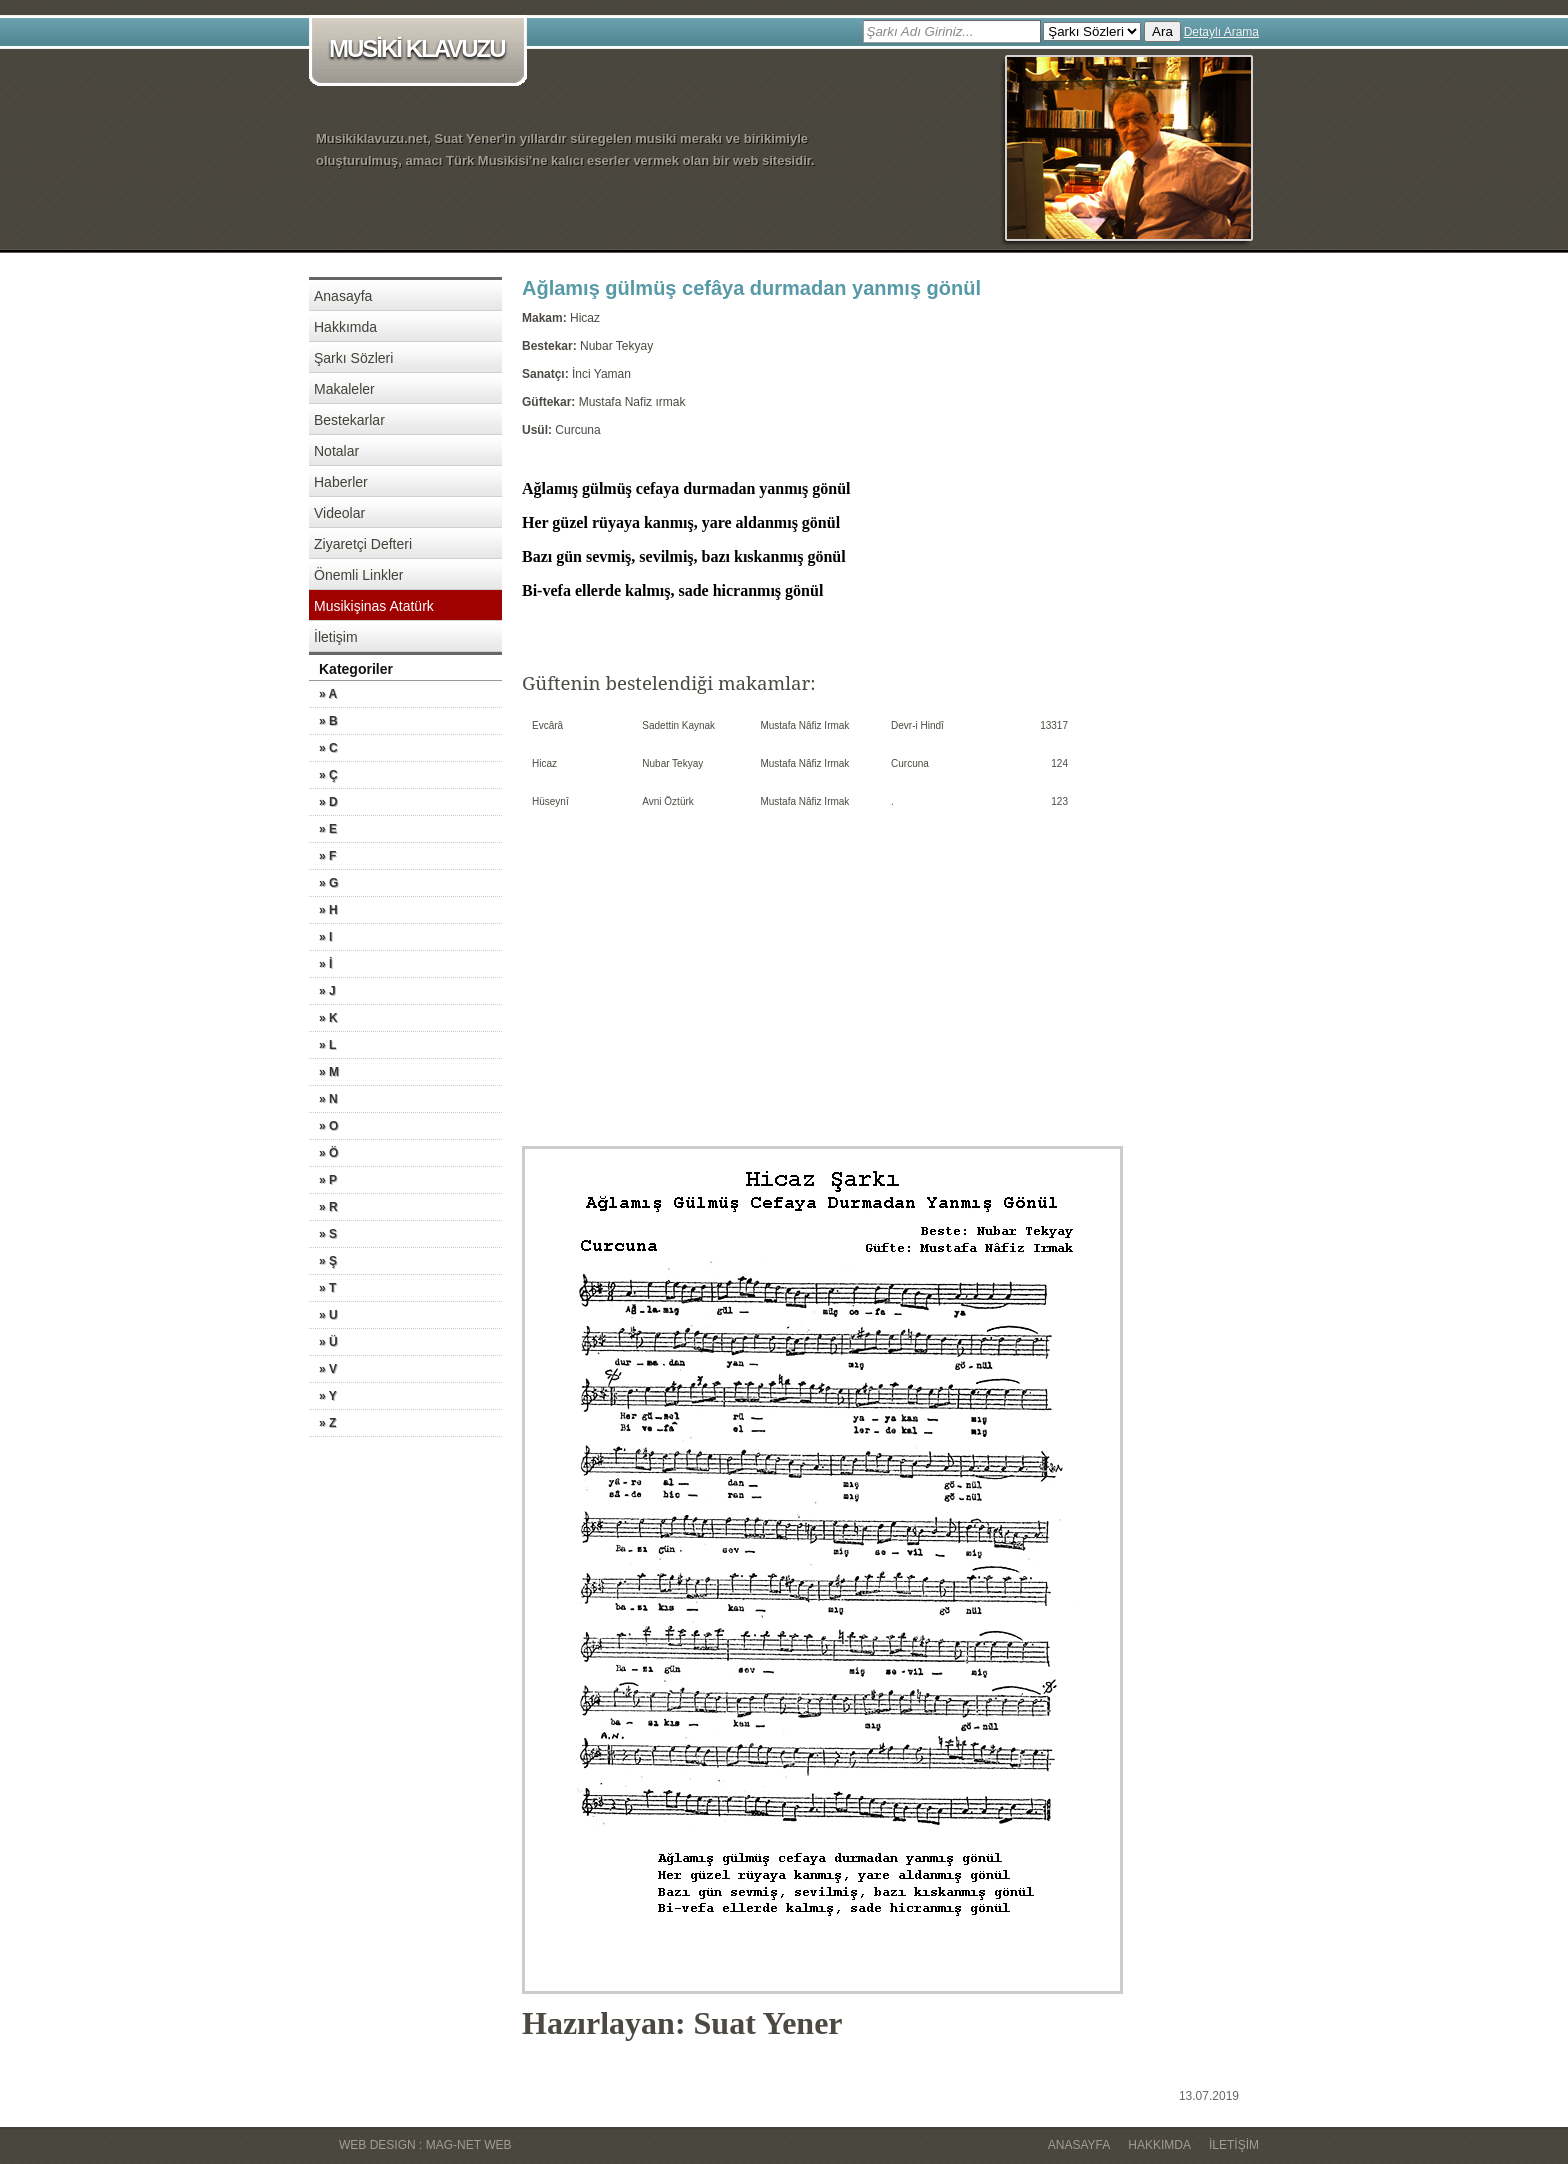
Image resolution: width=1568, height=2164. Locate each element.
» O (328, 1126)
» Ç (328, 775)
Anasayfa (343, 296)
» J (327, 991)
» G (328, 883)
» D (328, 802)
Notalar (336, 451)
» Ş (328, 1261)
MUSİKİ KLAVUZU (421, 50)
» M (329, 1072)
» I (325, 937)
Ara (1162, 31)
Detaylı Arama (1221, 32)
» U (328, 1315)
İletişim (336, 637)
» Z (327, 1423)
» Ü (328, 1342)
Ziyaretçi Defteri (363, 544)
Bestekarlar (349, 420)
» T (327, 1288)
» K (328, 1018)
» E (328, 829)
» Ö (328, 1153)
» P (328, 1180)
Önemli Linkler (358, 575)
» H (328, 910)
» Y (328, 1396)
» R (328, 1207)
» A (328, 694)
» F (327, 856)
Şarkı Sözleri (353, 358)
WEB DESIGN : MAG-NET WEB (425, 2145)
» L (327, 1045)
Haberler (341, 482)
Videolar (339, 513)
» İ (325, 964)
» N (328, 1099)
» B (328, 721)
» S (328, 1234)
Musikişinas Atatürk (374, 606)
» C (328, 748)
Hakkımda (345, 327)
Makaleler (344, 389)
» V (328, 1369)
